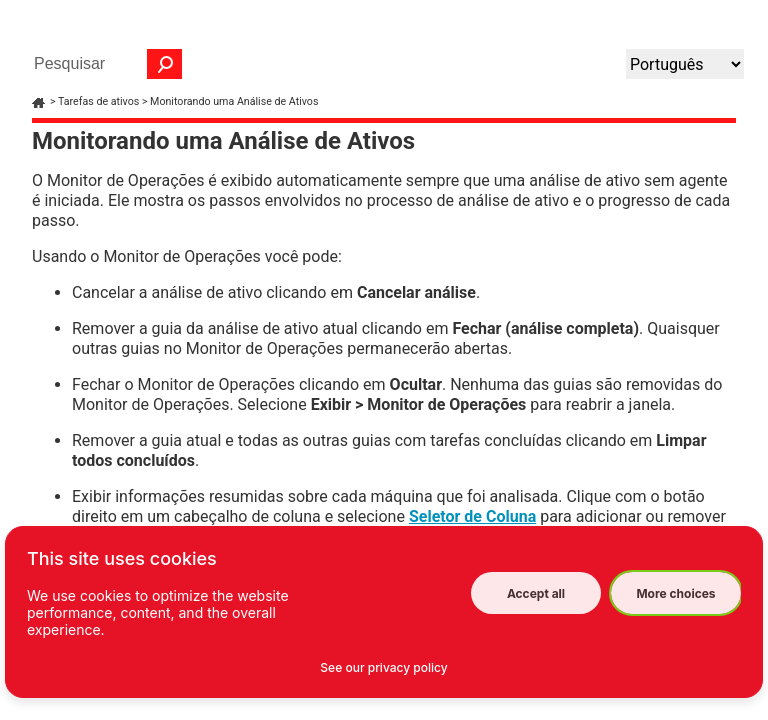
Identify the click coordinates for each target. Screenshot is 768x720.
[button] (165, 64)
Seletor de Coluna (472, 516)
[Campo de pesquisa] (103, 64)
